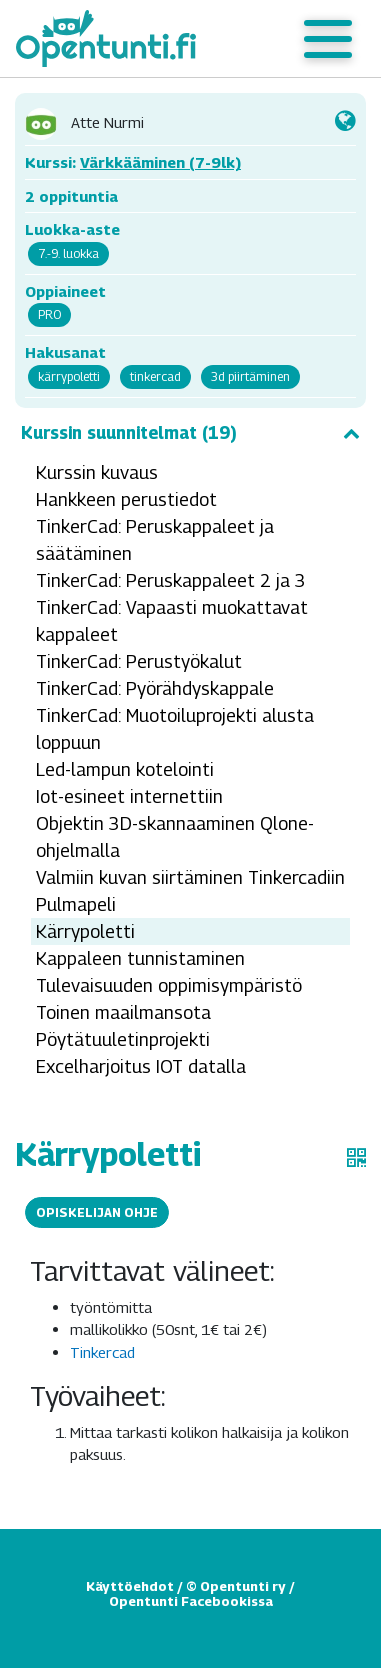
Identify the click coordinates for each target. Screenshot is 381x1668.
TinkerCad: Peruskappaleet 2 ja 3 (171, 580)
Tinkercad (102, 1352)
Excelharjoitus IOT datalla (141, 1066)
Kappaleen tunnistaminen (140, 958)
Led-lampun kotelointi (125, 769)
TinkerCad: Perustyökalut (139, 661)
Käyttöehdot (130, 1586)
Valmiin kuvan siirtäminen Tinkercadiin (190, 877)
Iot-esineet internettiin (129, 796)
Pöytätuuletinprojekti (123, 1039)
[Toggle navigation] (328, 39)
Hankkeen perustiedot (126, 499)
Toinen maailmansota (123, 1012)
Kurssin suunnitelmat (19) (190, 433)
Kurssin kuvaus (97, 472)
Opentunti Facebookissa (191, 1601)
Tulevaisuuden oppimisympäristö (169, 985)
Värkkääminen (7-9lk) (160, 162)
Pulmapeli (76, 904)
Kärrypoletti (85, 931)
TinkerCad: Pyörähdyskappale (155, 688)
